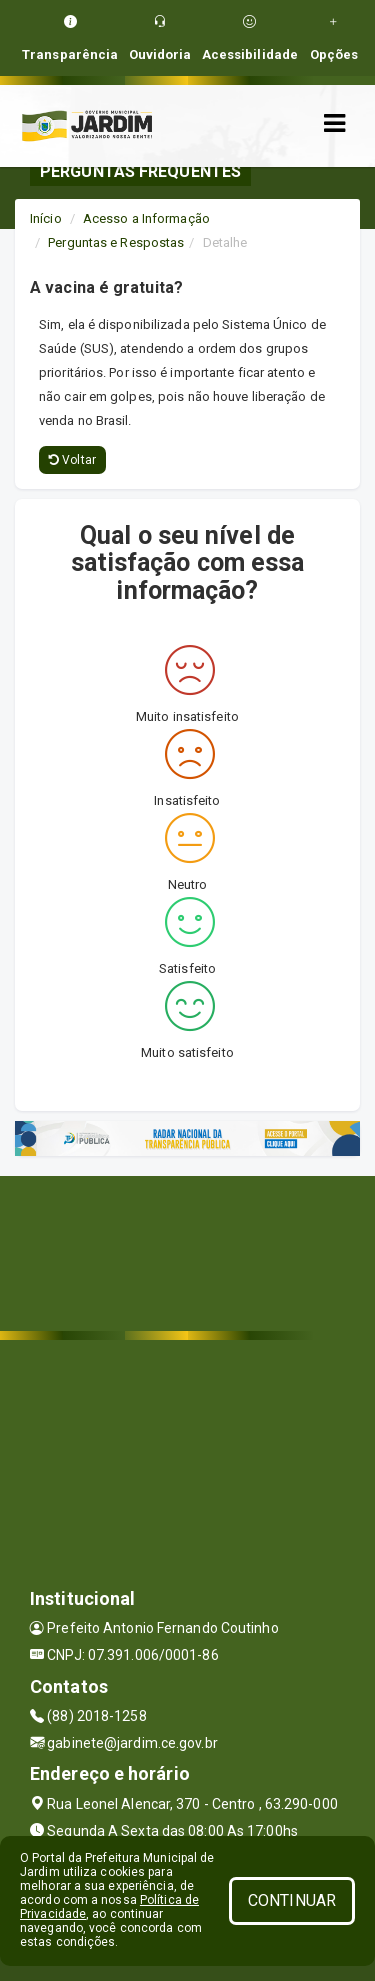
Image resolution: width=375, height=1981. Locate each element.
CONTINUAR (292, 1900)
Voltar (72, 460)
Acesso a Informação (146, 218)
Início (46, 218)
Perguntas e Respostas (116, 242)
